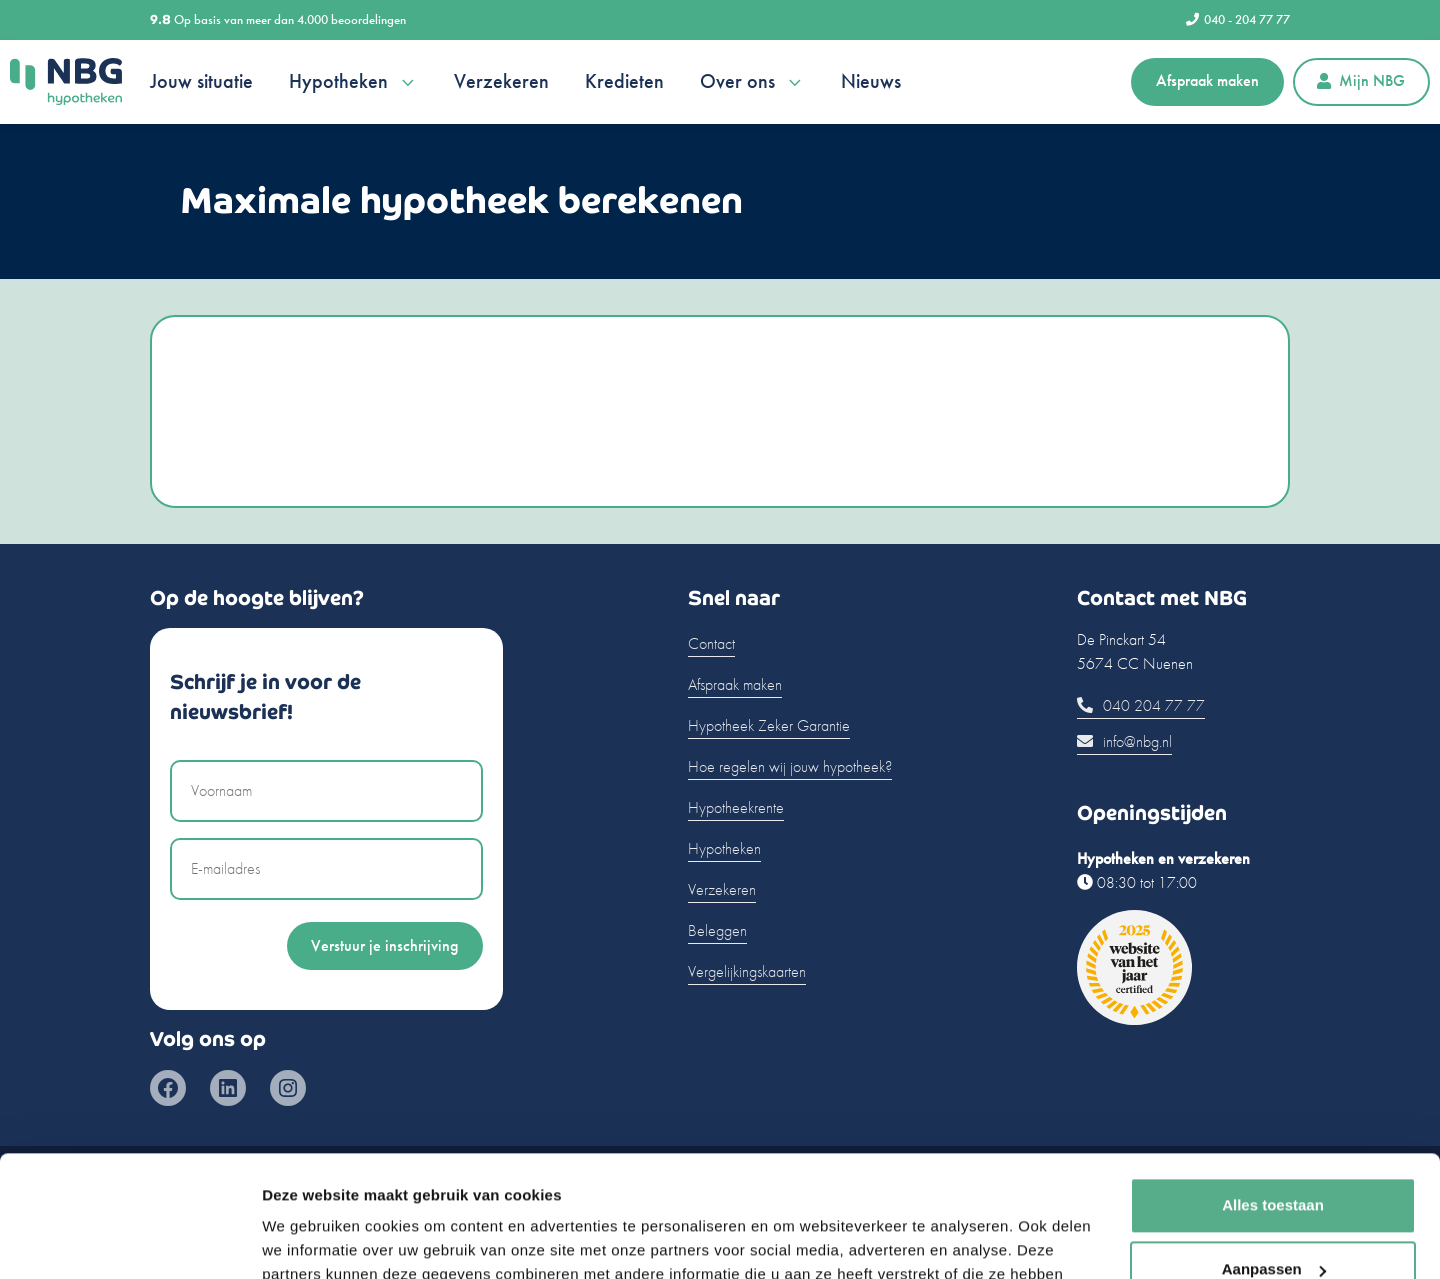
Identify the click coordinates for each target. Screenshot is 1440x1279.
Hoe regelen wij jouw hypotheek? (790, 766)
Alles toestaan (1273, 1091)
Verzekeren (501, 81)
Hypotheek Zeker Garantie (769, 725)
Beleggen (717, 930)
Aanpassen (1274, 1155)
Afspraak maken (1207, 80)
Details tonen (309, 1239)
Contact (711, 643)
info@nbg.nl (1124, 741)
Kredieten (624, 81)
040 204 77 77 (1141, 705)
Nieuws (871, 81)
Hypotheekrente (736, 807)
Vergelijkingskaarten (747, 971)
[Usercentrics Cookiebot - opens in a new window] (129, 1240)
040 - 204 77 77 (1238, 19)
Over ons (752, 82)
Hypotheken (353, 82)
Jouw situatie (201, 81)
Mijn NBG (1361, 80)
